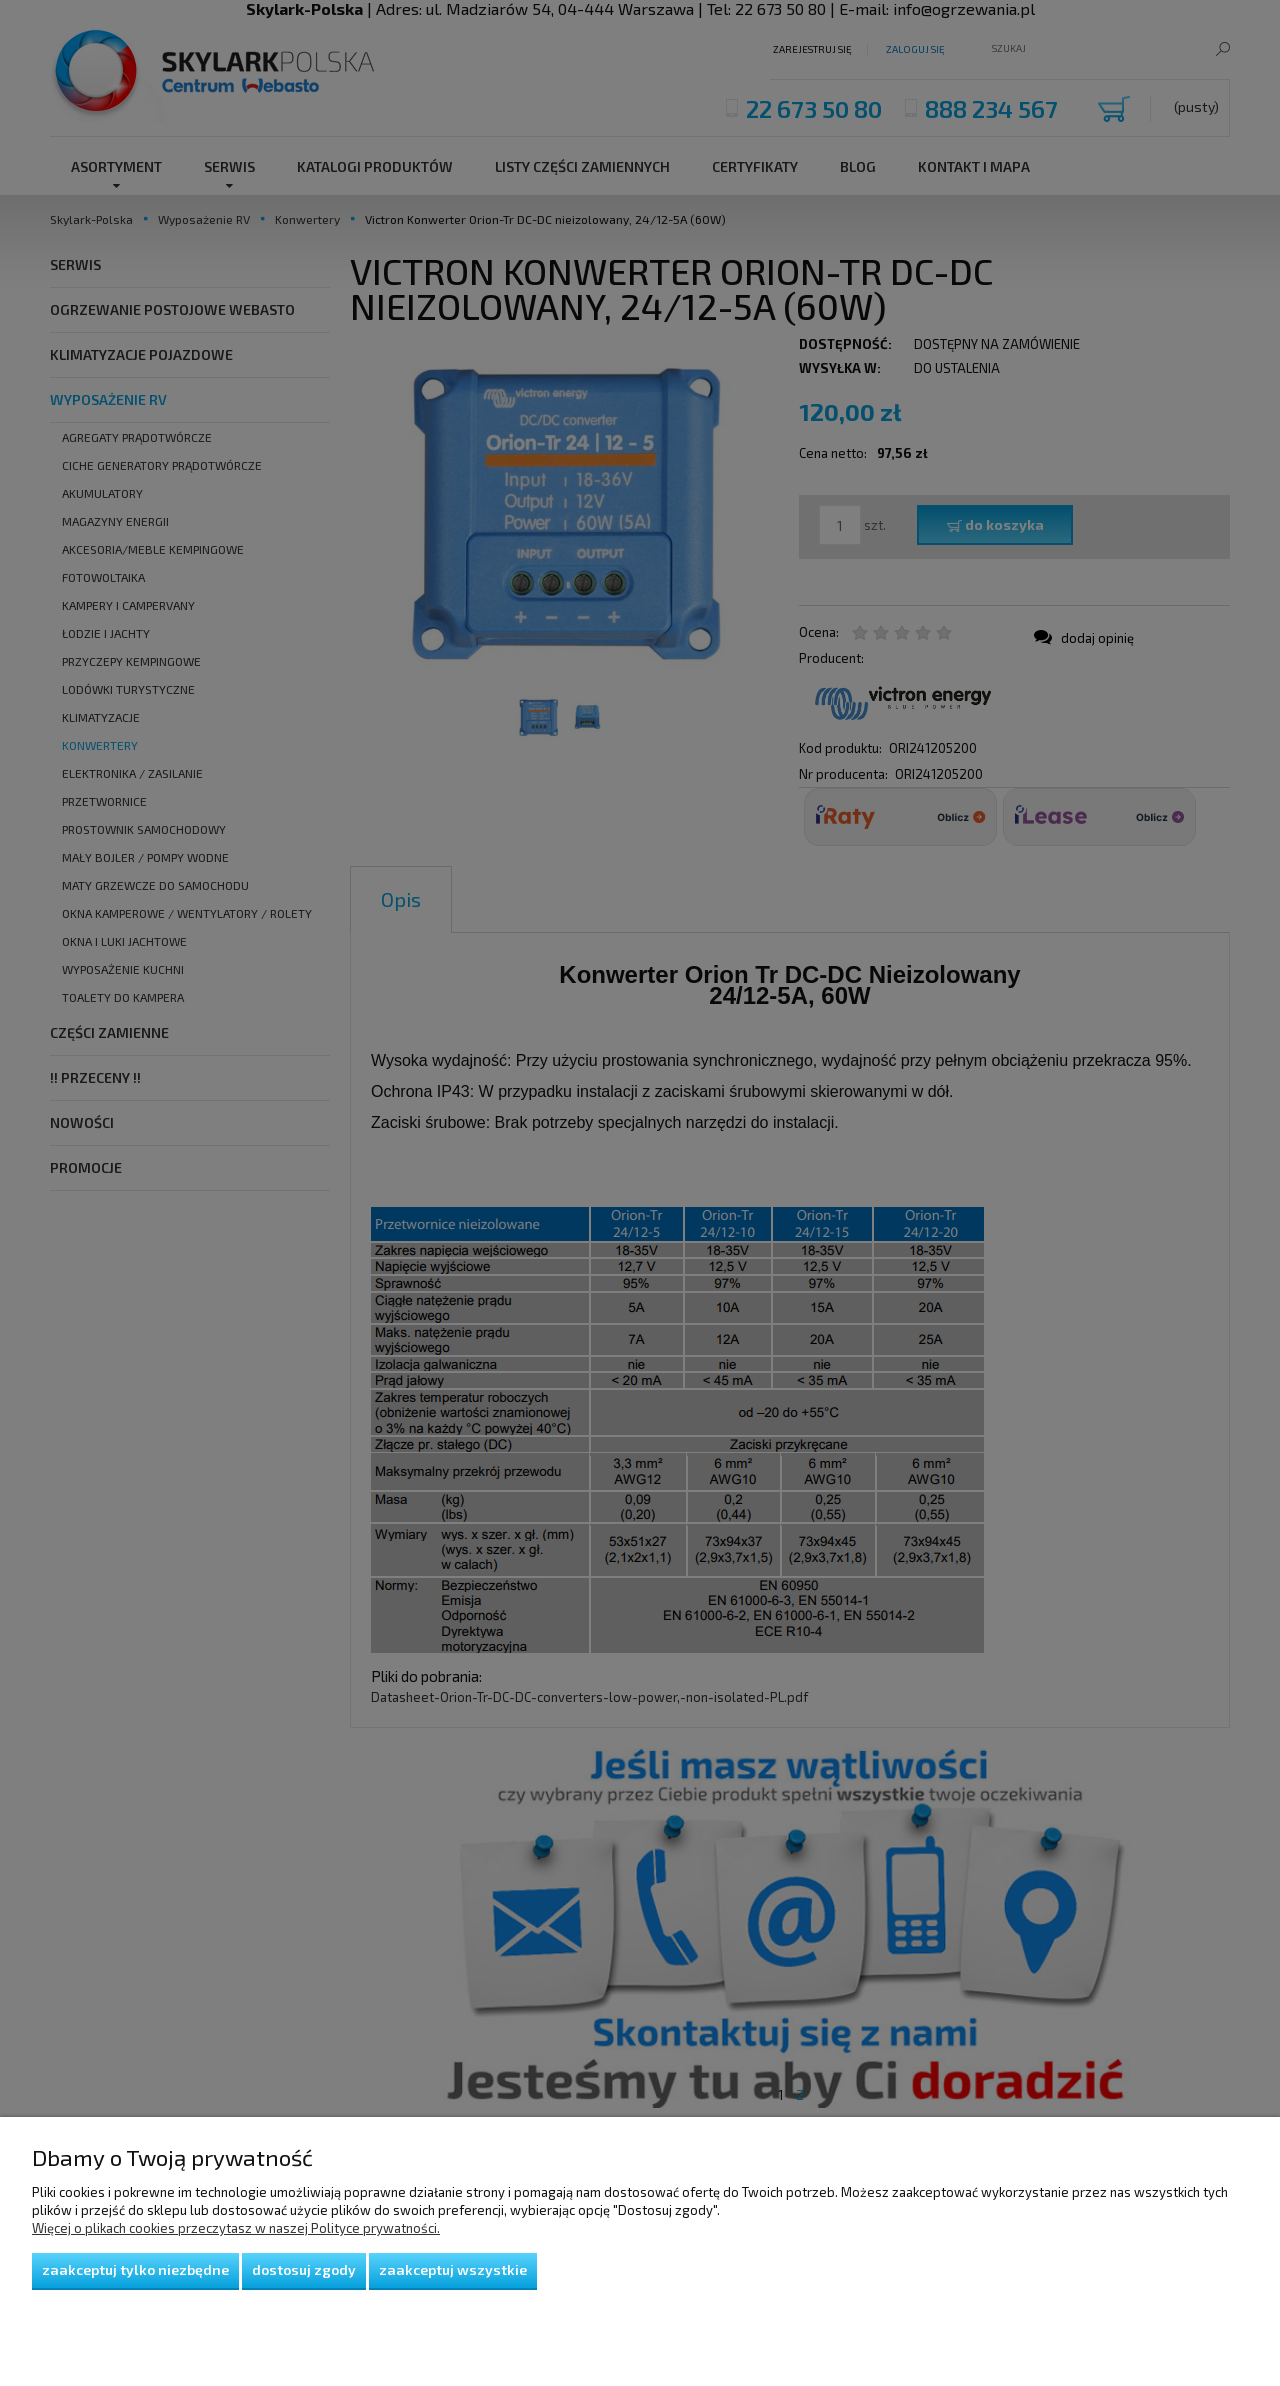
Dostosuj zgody (304, 2269)
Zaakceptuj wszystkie (453, 2269)
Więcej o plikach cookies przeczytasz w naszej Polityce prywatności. (236, 2228)
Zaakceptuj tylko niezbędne (135, 2269)
